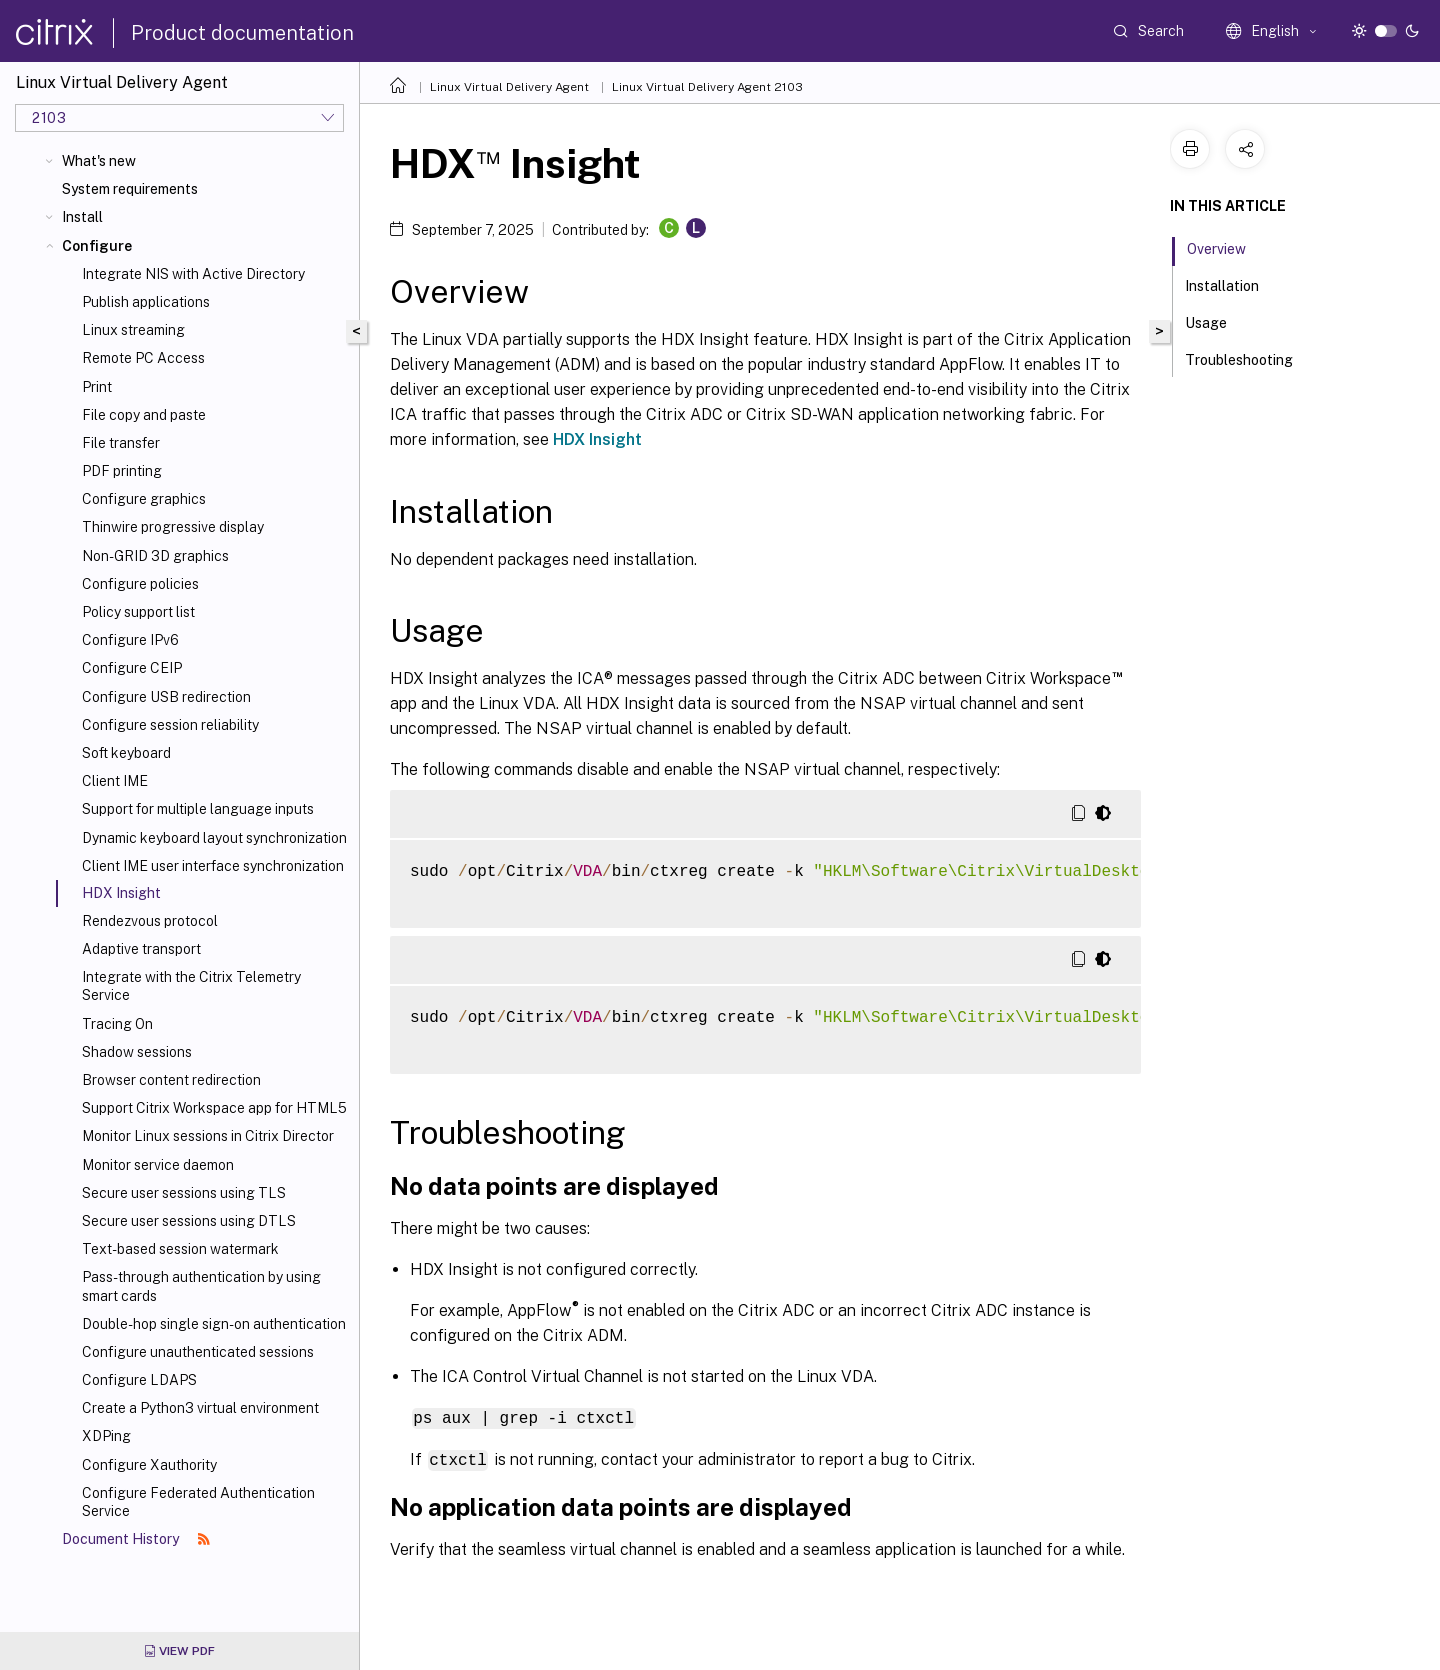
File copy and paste (144, 415)
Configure (97, 246)
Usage (1217, 321)
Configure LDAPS (139, 1380)
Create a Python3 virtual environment (200, 1408)
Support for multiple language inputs (198, 809)
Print (97, 387)
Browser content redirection (171, 1080)
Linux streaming (133, 330)
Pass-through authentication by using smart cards (201, 1286)
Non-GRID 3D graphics (155, 556)
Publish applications (146, 302)
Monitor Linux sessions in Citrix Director (208, 1136)
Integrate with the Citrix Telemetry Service (191, 986)
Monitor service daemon (158, 1165)
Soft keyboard (126, 753)
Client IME (115, 781)
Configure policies (140, 584)
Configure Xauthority (149, 1465)
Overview (1227, 247)
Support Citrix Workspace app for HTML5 (214, 1108)
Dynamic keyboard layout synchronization (214, 838)
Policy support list (138, 612)
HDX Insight (597, 439)
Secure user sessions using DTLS (189, 1221)
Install (82, 217)
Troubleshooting (1250, 358)
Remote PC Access (143, 358)
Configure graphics (144, 499)
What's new (99, 161)
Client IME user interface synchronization (213, 866)
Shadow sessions (137, 1052)
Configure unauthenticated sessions (198, 1352)
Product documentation (242, 33)
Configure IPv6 (130, 640)
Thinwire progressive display (173, 527)
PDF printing (122, 471)
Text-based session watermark (180, 1249)
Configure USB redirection (166, 697)
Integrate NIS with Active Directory (193, 274)
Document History (136, 1539)
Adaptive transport (141, 949)
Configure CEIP (132, 668)
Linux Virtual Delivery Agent (509, 87)
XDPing (106, 1436)
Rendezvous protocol (150, 921)
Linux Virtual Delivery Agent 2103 (707, 87)
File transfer (121, 443)
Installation (1233, 284)
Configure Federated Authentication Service (198, 1502)
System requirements (130, 189)
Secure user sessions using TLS (184, 1193)
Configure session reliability (170, 725)
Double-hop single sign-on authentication (214, 1324)
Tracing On (117, 1024)
